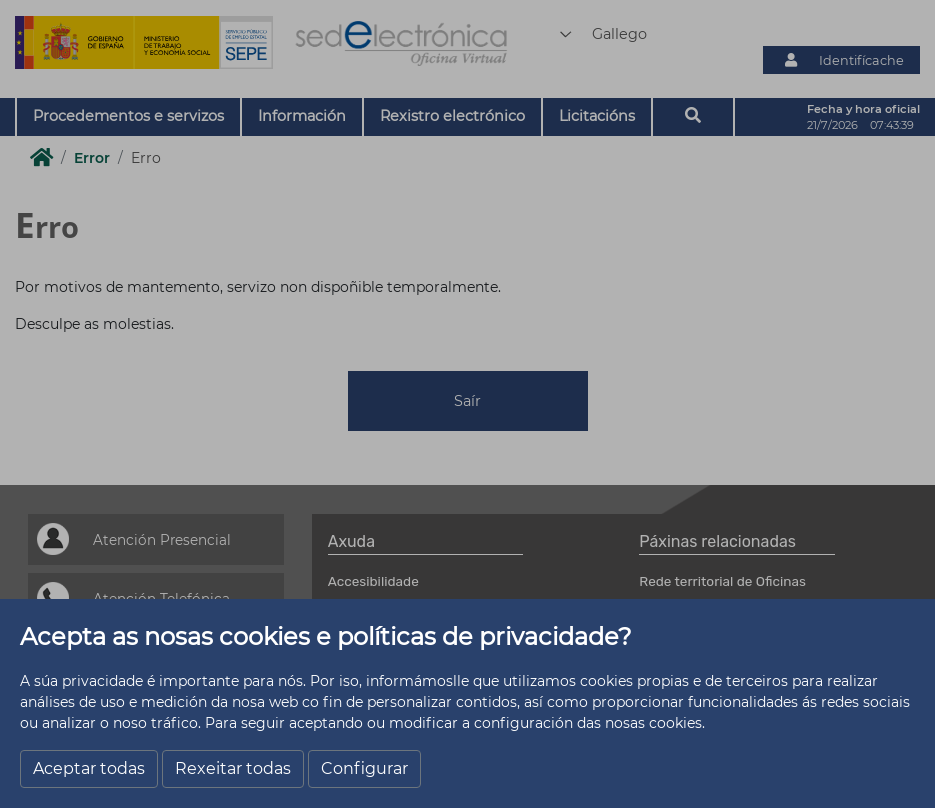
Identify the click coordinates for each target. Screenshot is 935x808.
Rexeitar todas (233, 768)
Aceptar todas (89, 768)
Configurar (364, 768)
